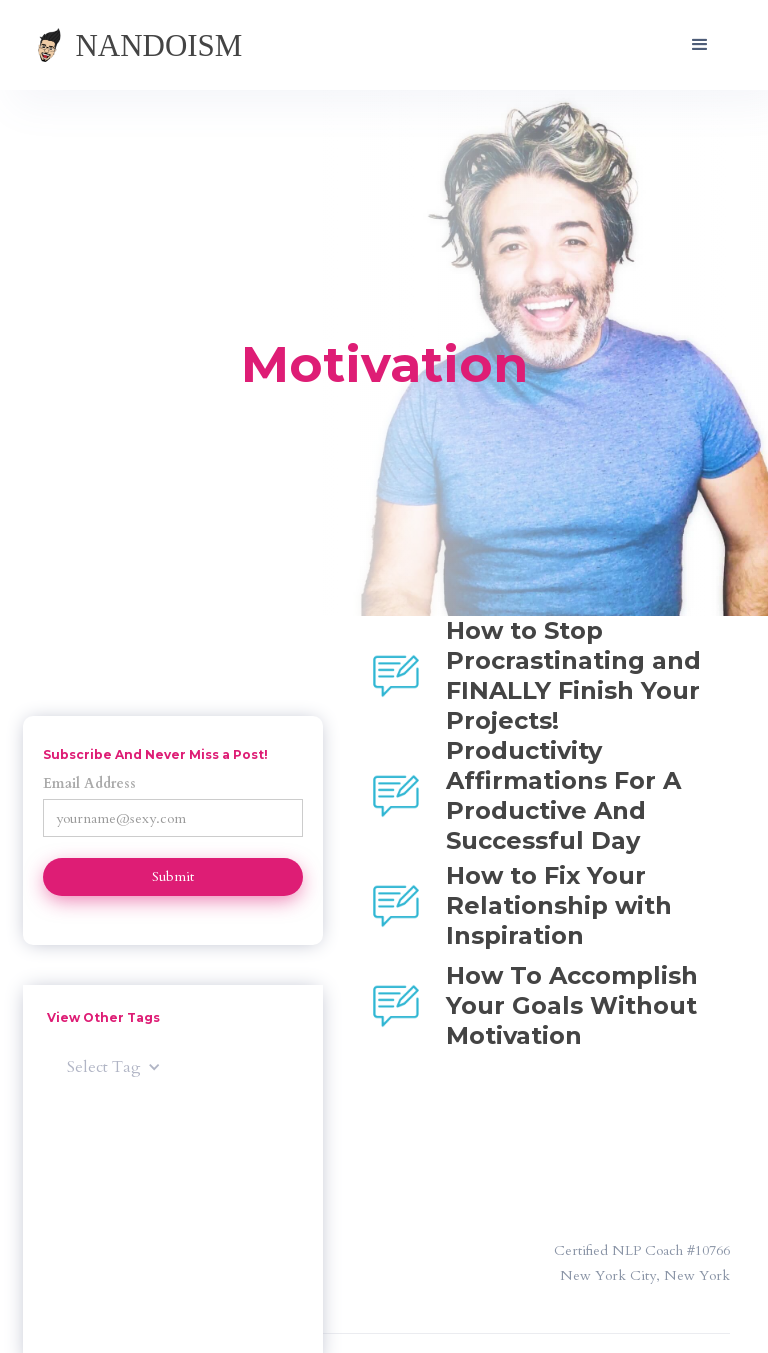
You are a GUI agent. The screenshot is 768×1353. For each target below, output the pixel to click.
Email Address (89, 783)
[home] (160, 45)
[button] (700, 45)
